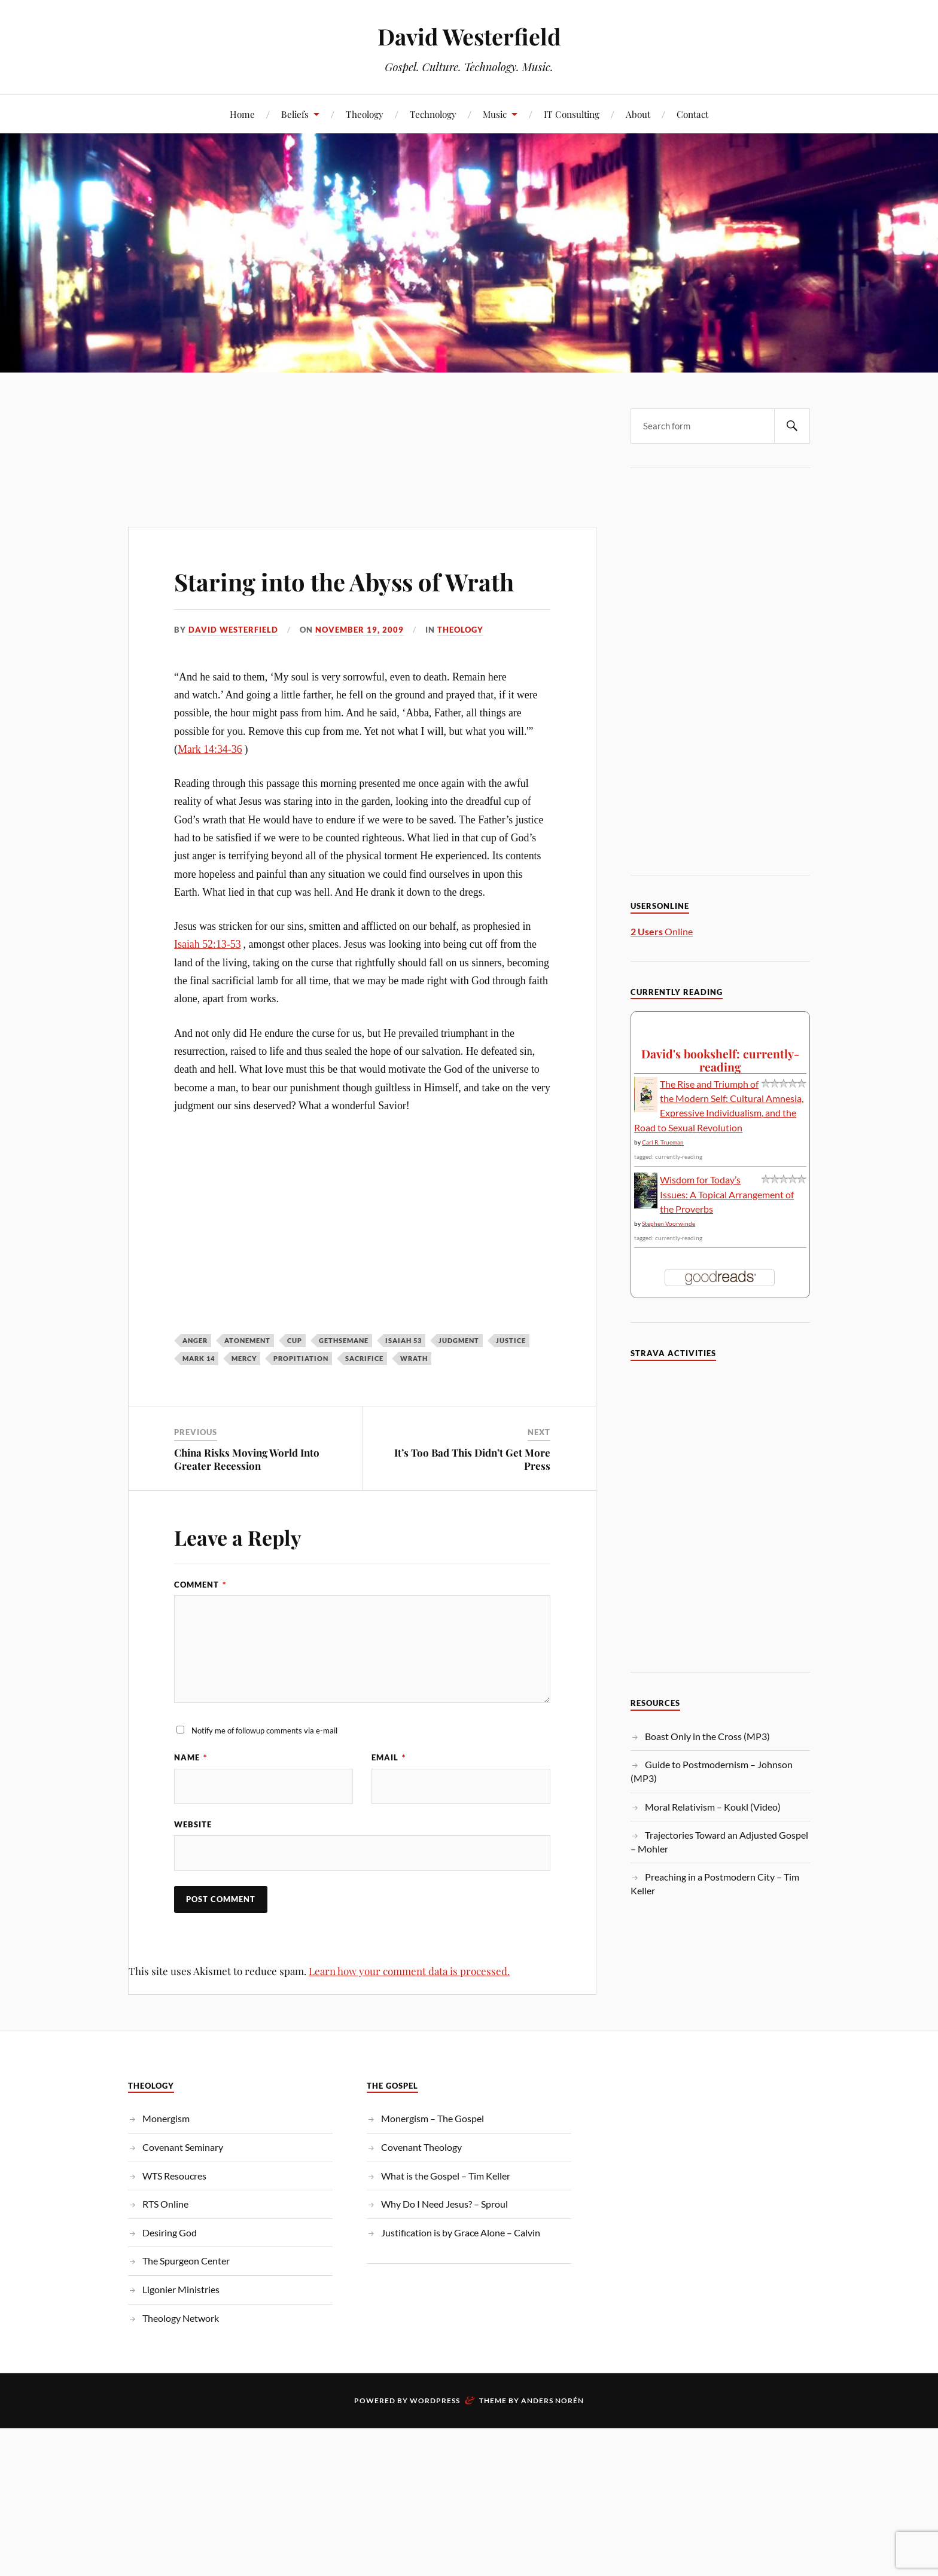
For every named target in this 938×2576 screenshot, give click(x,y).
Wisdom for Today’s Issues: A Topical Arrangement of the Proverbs (727, 1194)
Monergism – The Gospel (432, 2119)
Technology (433, 114)
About (638, 114)
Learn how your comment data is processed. (409, 1971)
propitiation (300, 1358)
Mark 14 (198, 1358)
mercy (244, 1358)
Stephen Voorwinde (668, 1223)
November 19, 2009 (359, 629)
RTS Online (165, 2204)
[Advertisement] (362, 425)
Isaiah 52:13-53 (207, 944)
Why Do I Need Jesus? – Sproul (444, 2204)
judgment (458, 1340)
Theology (364, 114)
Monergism (166, 2119)
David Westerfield (469, 36)
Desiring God (169, 2233)
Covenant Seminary (182, 2147)
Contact (692, 114)
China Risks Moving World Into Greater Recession (246, 1459)
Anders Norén (552, 2401)
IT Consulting (571, 114)
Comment (200, 1584)
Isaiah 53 (403, 1340)
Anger (195, 1340)
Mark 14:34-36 (210, 749)
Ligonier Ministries (181, 2290)
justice (511, 1340)
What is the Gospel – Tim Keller (445, 2176)
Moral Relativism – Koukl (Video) (713, 1806)
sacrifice (364, 1358)
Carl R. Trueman (663, 1142)
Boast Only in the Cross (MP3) (707, 1736)
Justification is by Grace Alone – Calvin (460, 2233)
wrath (414, 1358)
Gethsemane (343, 1340)
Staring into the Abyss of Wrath (362, 580)
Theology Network (180, 2318)
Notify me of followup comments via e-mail (264, 1730)
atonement (247, 1340)
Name (190, 1757)
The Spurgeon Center (186, 2261)
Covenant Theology (421, 2147)
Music (495, 114)
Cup (294, 1340)
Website (193, 1825)
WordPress (435, 2401)
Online (662, 931)
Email (388, 1757)
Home (242, 114)
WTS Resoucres (174, 2176)
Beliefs (295, 114)
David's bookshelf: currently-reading (720, 1060)
